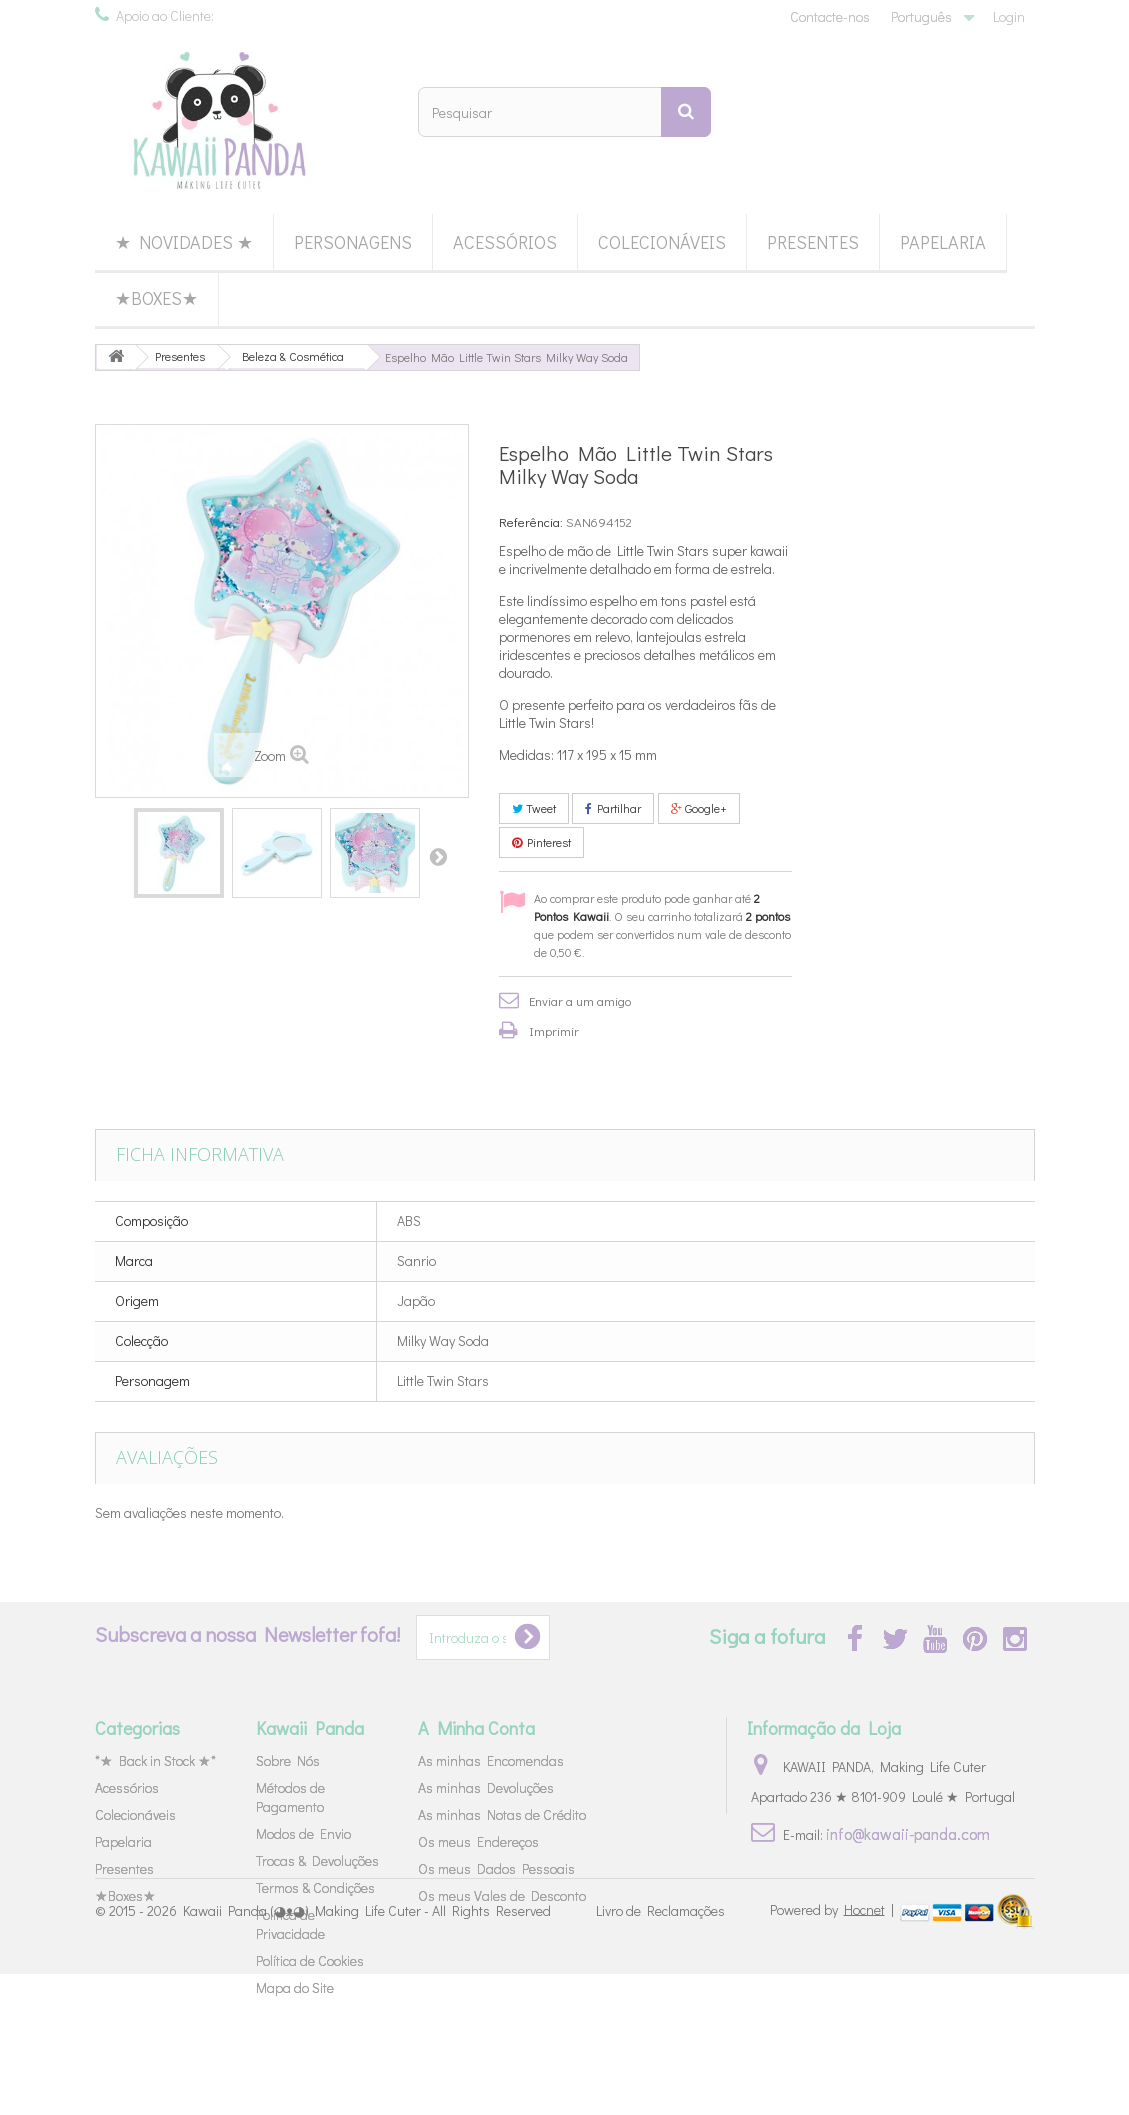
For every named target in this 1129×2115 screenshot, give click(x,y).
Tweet (534, 808)
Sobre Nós (288, 1760)
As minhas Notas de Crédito (502, 1814)
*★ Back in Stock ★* (155, 1760)
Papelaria (943, 242)
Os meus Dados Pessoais (496, 1868)
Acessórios (505, 242)
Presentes (813, 242)
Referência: (531, 521)
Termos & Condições (315, 1887)
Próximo (438, 856)
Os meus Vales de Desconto (502, 1895)
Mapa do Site (295, 1987)
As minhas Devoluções (486, 1787)
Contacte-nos (830, 16)
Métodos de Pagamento (290, 1797)
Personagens (353, 242)
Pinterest (541, 842)
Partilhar (613, 808)
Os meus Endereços (478, 1841)
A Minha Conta (476, 1728)
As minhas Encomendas (491, 1760)
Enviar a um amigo (580, 1000)
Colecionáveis (662, 242)
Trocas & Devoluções (317, 1860)
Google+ (699, 808)
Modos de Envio (303, 1833)
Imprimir (554, 1030)
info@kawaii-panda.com (908, 1833)
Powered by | (833, 2050)
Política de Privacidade (290, 1924)
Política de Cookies (310, 1960)
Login (1009, 16)
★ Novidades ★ (184, 242)
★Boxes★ (156, 298)
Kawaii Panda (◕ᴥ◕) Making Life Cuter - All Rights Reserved (367, 2052)
